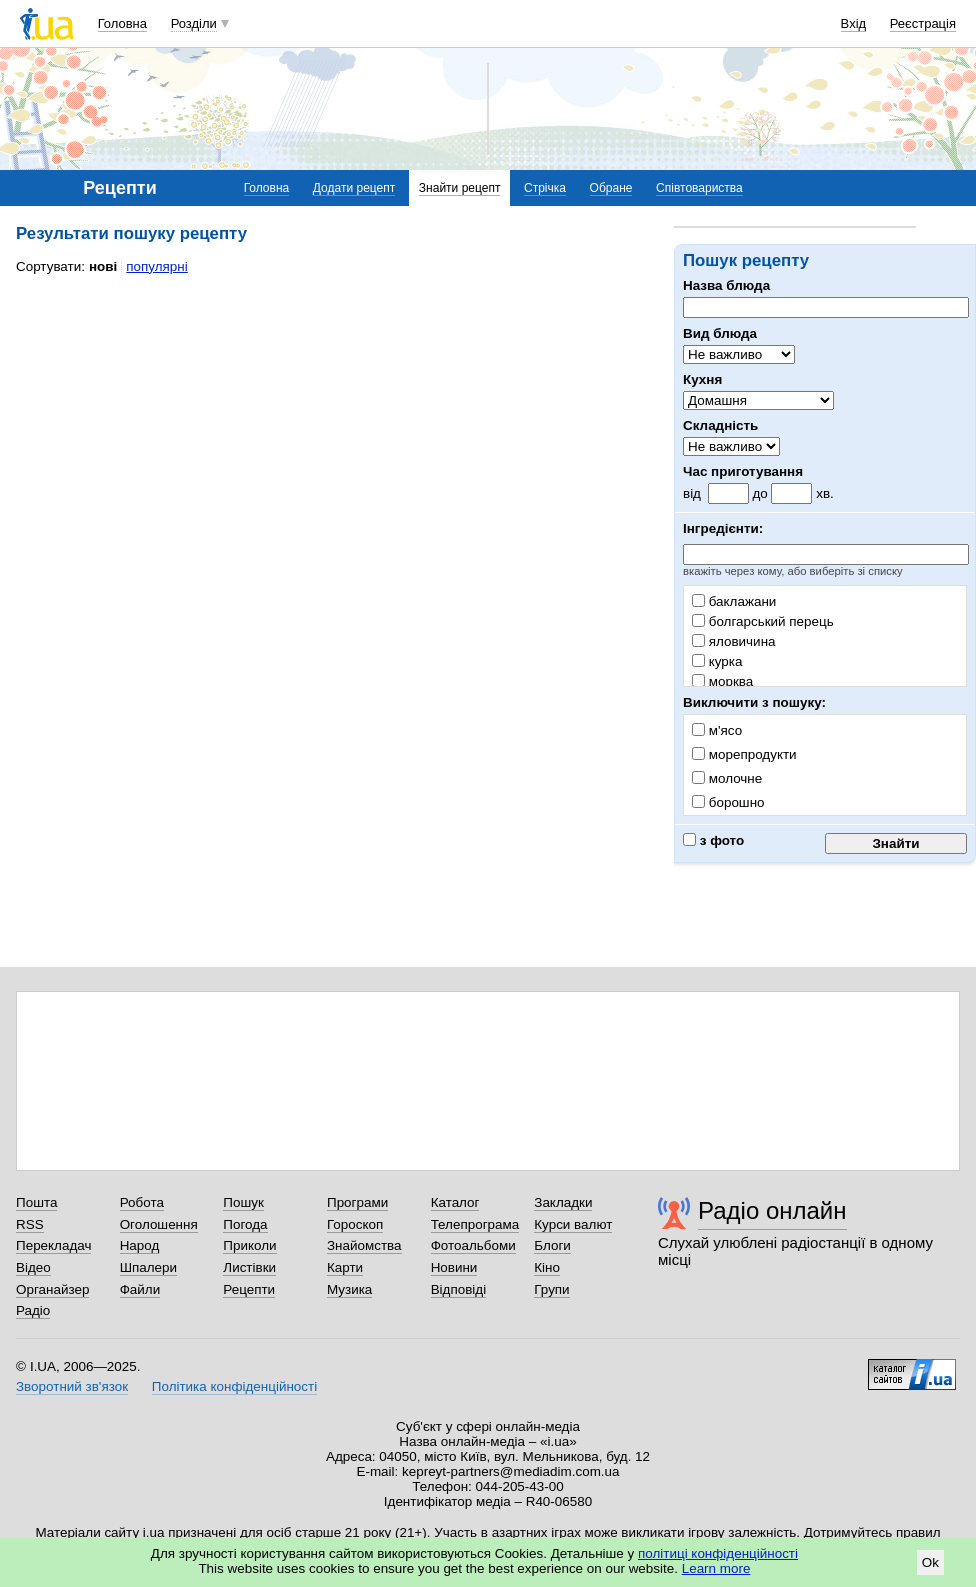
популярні (156, 266)
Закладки (563, 1202)
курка (717, 661)
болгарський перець (763, 621)
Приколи (249, 1245)
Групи (551, 1289)
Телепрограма (475, 1224)
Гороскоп (355, 1224)
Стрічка (545, 188)
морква (722, 681)
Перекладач (53, 1245)
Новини (454, 1267)
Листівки (249, 1267)
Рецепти (249, 1289)
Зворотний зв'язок (72, 1386)
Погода (245, 1224)
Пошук (243, 1202)
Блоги (552, 1245)
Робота (142, 1202)
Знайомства (364, 1245)
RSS (30, 1224)
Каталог (455, 1202)
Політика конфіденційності (234, 1386)
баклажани (734, 601)
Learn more (716, 1568)
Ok (930, 1562)
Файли (140, 1289)
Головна (122, 23)
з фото (713, 840)
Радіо (33, 1310)
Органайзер (52, 1289)
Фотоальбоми (473, 1245)
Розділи (194, 23)
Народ (140, 1245)
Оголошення (159, 1224)
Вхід (854, 23)
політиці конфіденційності (718, 1553)
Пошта (36, 1202)
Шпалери (148, 1267)
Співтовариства (699, 188)
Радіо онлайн (772, 1210)
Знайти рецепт (460, 188)
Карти (345, 1267)
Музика (349, 1289)
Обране (611, 188)
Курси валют (573, 1224)
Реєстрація (923, 23)
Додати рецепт (354, 188)
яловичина (734, 641)
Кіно (547, 1267)
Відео (33, 1267)
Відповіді (459, 1289)
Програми (357, 1202)
